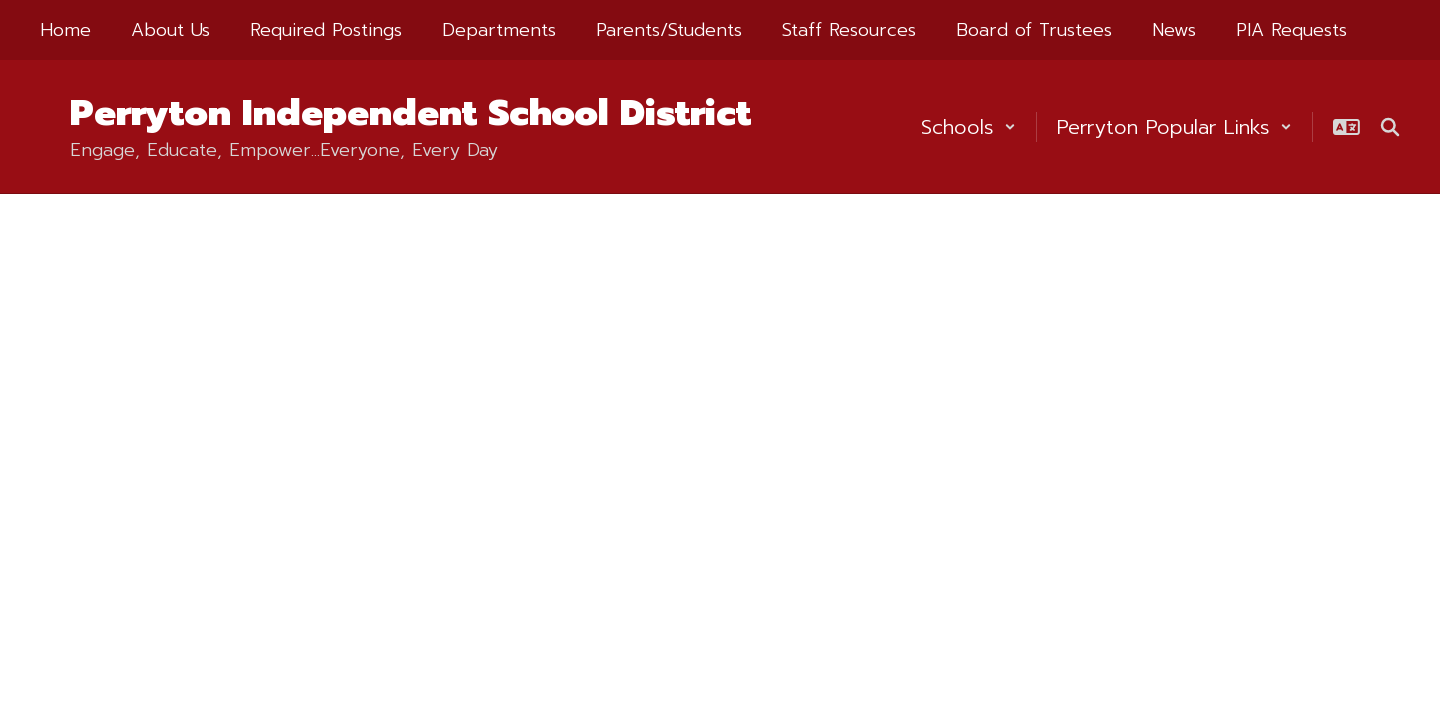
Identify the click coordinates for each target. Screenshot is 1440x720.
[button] (968, 127)
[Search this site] (1390, 127)
